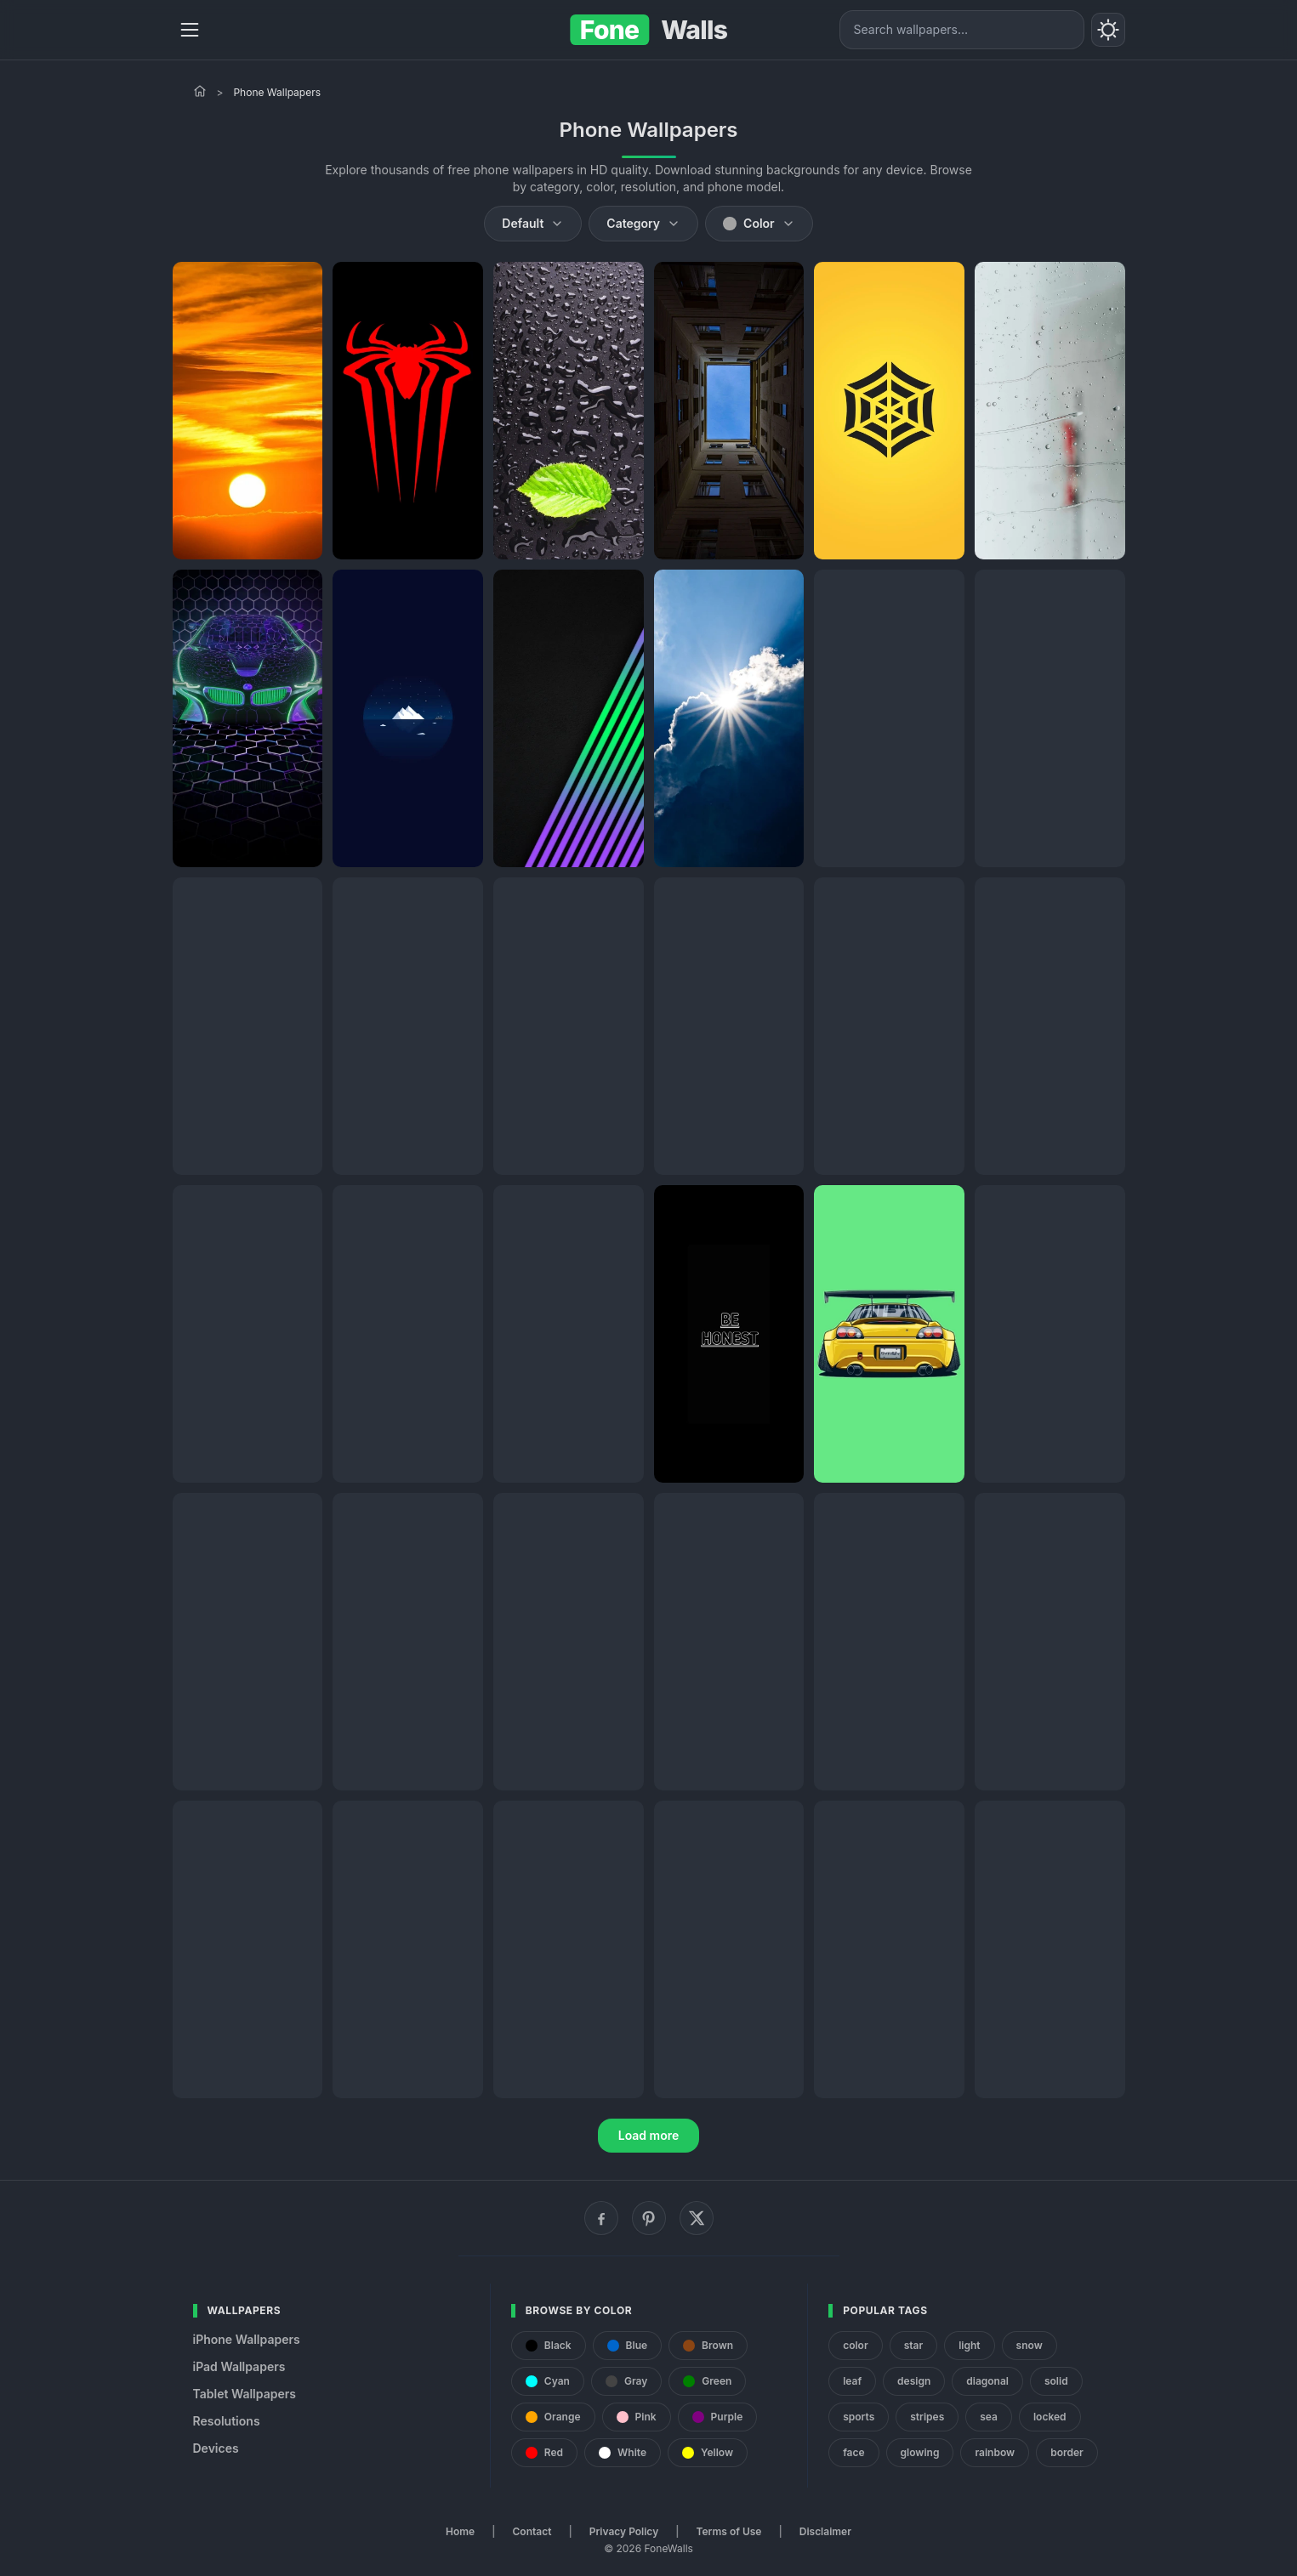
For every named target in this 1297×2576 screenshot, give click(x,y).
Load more (649, 2135)
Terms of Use (729, 2531)
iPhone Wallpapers (246, 2339)
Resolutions (226, 2421)
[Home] (200, 91)
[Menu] (190, 30)
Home (460, 2531)
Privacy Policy (623, 2531)
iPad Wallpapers (239, 2366)
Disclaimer (825, 2531)
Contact (532, 2531)
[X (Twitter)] (697, 2218)
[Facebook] (601, 2218)
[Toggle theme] (1108, 30)
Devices (216, 2448)
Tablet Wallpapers (244, 2393)
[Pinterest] (649, 2218)
